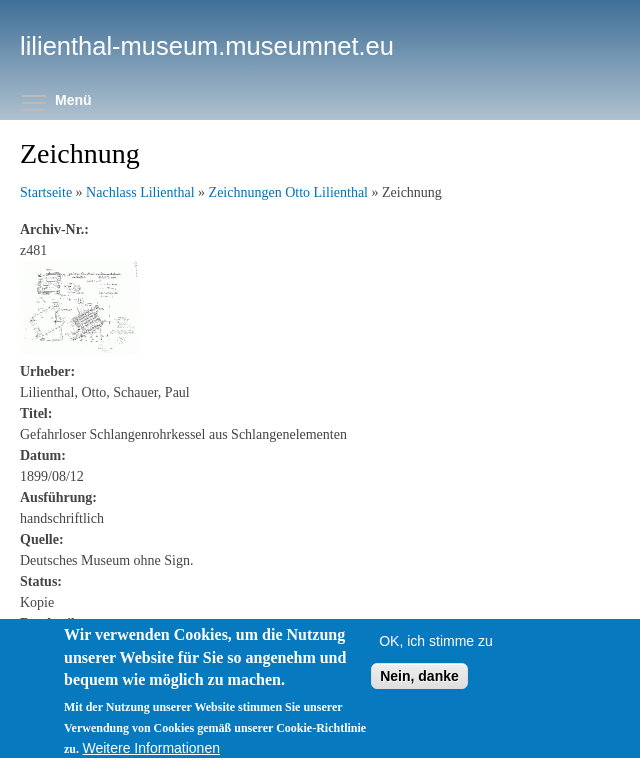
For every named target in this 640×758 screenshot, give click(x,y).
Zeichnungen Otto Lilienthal (288, 192)
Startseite (46, 192)
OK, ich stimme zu (436, 649)
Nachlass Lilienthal (140, 192)
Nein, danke (419, 684)
